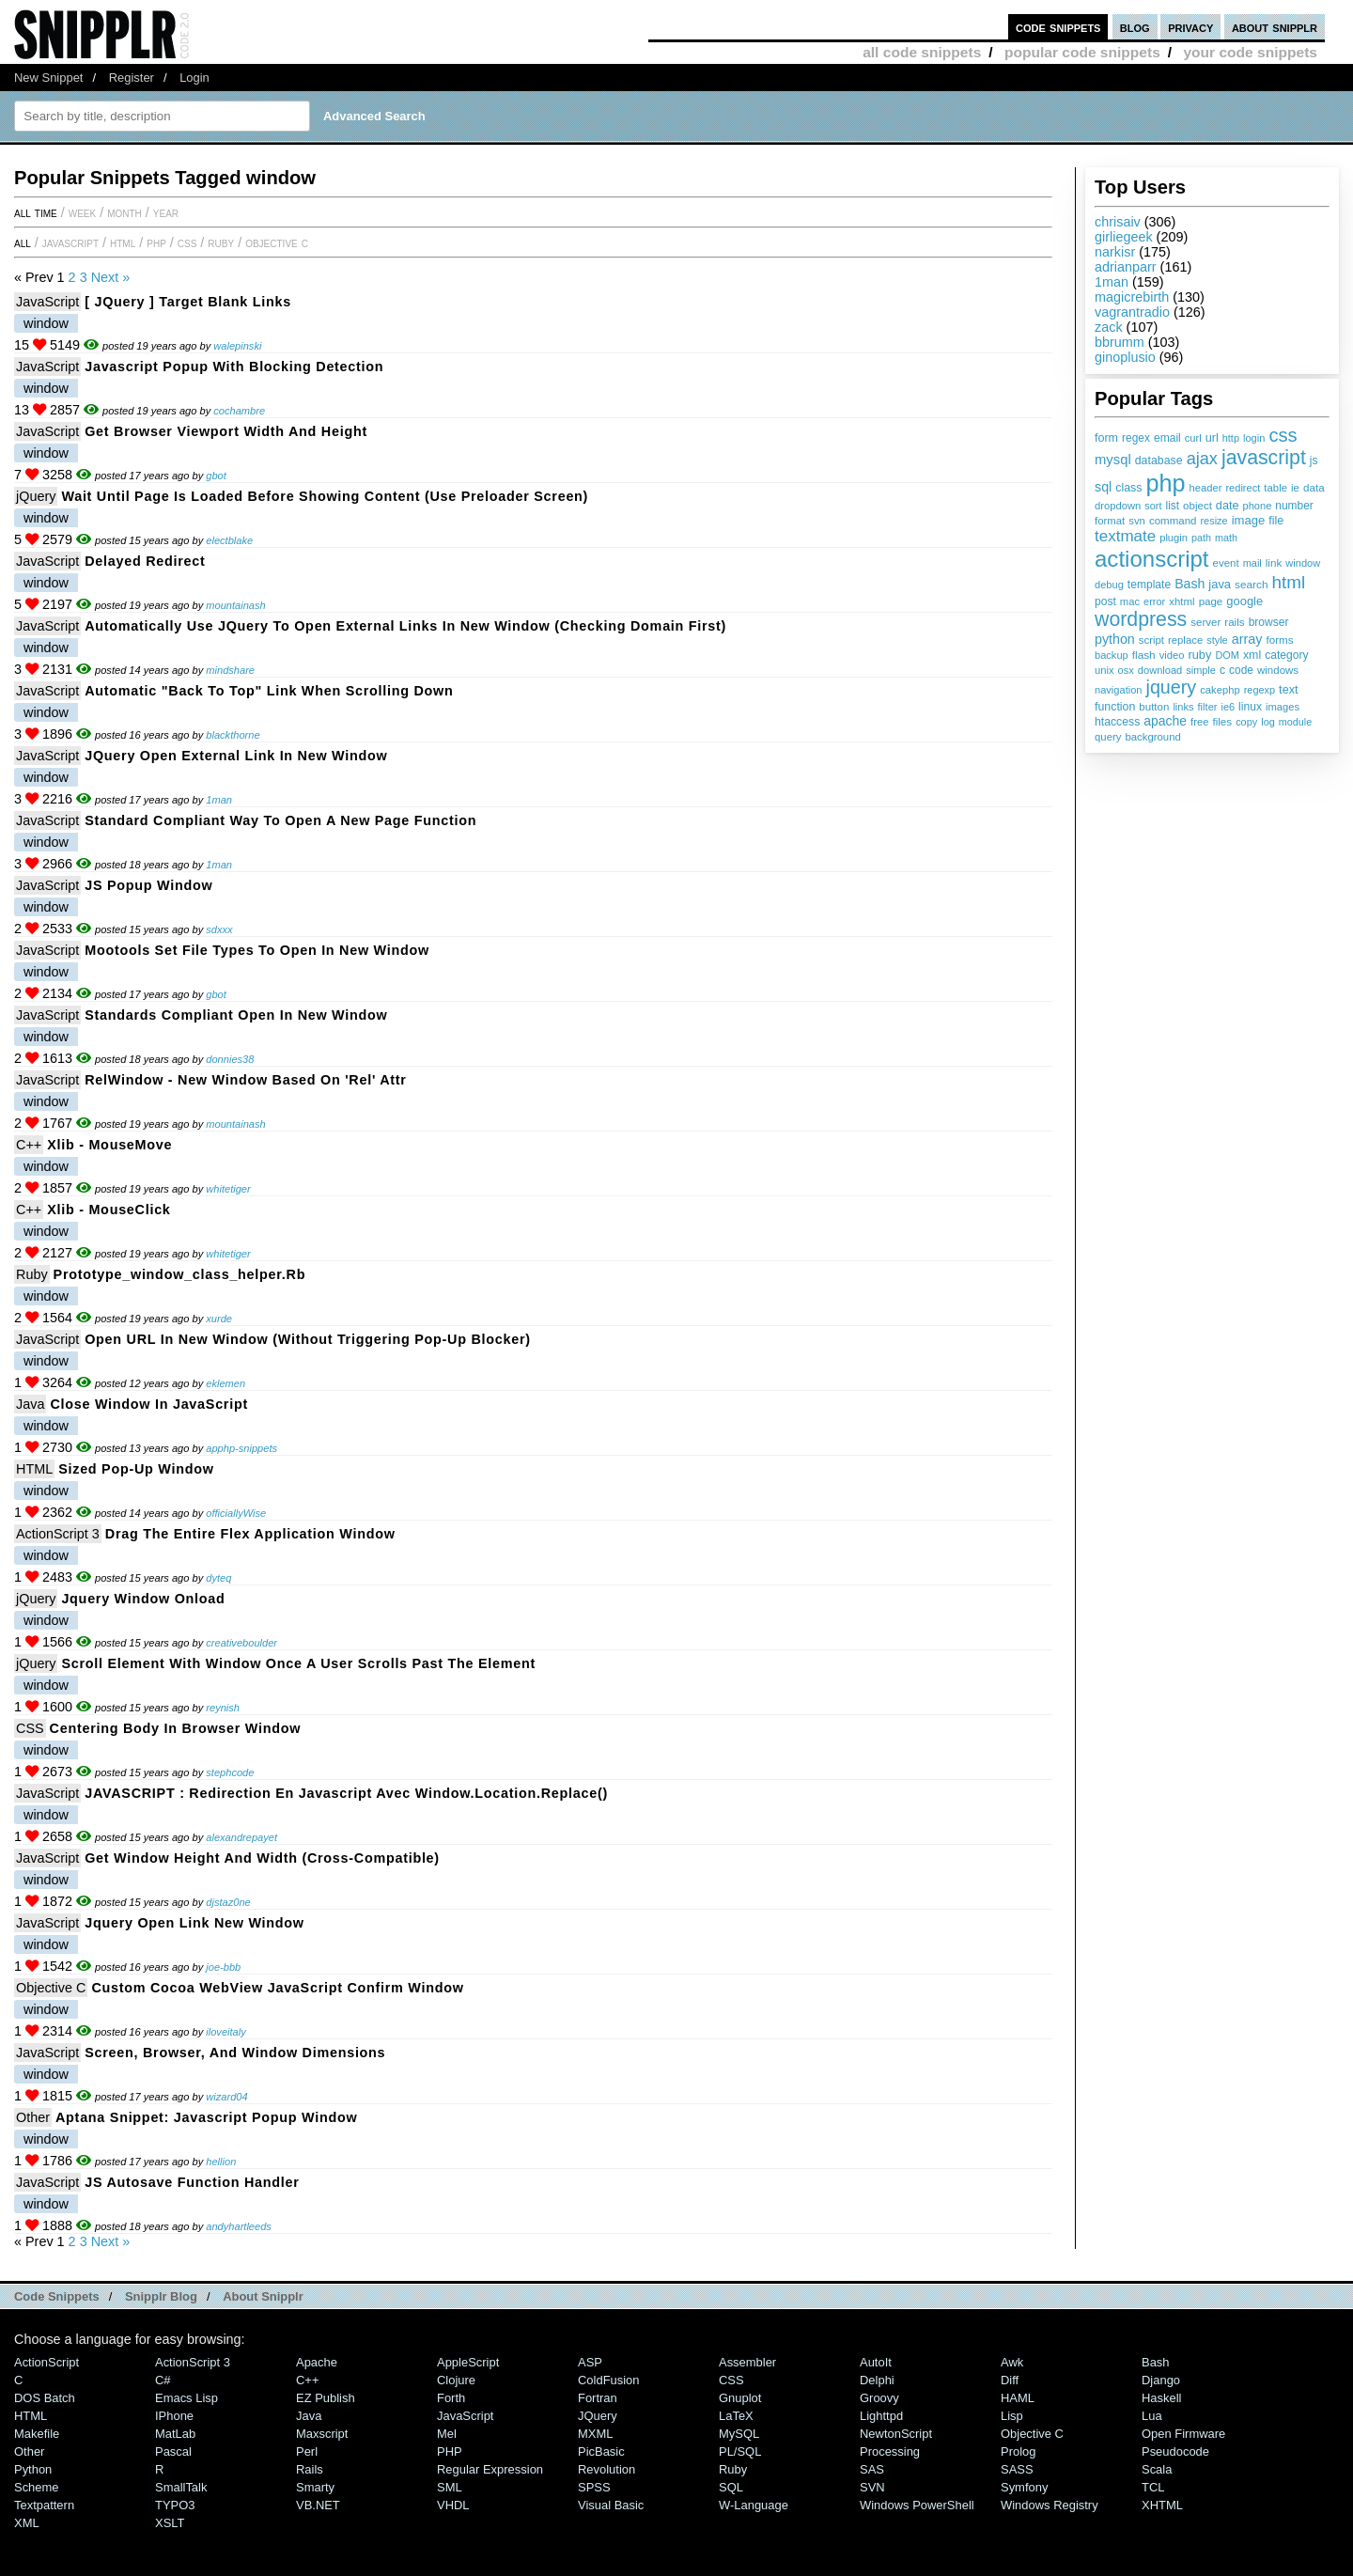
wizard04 (226, 2096)
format (1110, 520)
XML (26, 2523)
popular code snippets (1082, 52)
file (1275, 520)
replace (1185, 640)
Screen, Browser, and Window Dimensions (235, 2052)
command (1173, 520)
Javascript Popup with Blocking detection (234, 366)
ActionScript (46, 2362)
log (1268, 721)
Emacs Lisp (186, 2398)
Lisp (1012, 2416)
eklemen (225, 1383)
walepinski (237, 345)
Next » (111, 277)
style (1217, 640)
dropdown (1118, 505)
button (1154, 706)
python (1115, 639)
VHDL (453, 2505)
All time (35, 212)
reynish (223, 1707)
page (1211, 601)
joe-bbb (223, 1967)
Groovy (879, 2398)
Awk (1012, 2362)
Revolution (606, 2469)
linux (1250, 706)
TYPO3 (174, 2505)
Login (194, 77)
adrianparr (1126, 266)
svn (1136, 520)
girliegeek (1124, 236)
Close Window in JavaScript (149, 1404)
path (1201, 537)
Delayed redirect (145, 561)
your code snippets (1250, 52)
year (166, 212)
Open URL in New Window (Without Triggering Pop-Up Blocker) (308, 1339)
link (1274, 562)
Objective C (276, 242)
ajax (1202, 458)
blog (1135, 27)
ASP (590, 2362)
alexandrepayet (241, 1837)
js (1314, 460)
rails (1234, 622)
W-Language (753, 2505)
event (1226, 563)
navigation (1119, 689)
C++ (28, 1144)
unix (1104, 670)
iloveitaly (225, 2031)
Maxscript (322, 2434)
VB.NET (318, 2505)
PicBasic (601, 2451)
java (1219, 584)
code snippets (1058, 27)
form (1106, 438)
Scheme (36, 2487)
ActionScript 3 (58, 1533)
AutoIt (876, 2362)
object (1197, 505)
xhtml (1182, 601)
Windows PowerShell (917, 2505)
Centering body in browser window (176, 1728)
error (1154, 601)
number (1294, 505)
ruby (1199, 655)
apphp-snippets (241, 1448)
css (1282, 435)
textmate (1125, 536)
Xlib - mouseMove (109, 1144)
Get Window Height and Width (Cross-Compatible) (262, 1858)
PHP (156, 242)
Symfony (1024, 2487)
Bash (1189, 583)
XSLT (169, 2523)
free (1199, 721)
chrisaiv (1118, 221)
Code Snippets (57, 2296)
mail (1252, 563)
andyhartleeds (239, 2226)
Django (1161, 2380)
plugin (1173, 537)
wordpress (1141, 619)
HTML (122, 242)
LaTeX (736, 2416)
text (1288, 689)
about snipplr (1274, 27)
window (1302, 563)
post (1105, 601)
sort (1152, 505)
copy (1246, 721)
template (1149, 584)
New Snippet (48, 77)
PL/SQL (740, 2451)
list (1173, 505)
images (1282, 706)
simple (1201, 670)
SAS (872, 2469)
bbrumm (1119, 342)
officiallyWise (236, 1513)
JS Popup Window (148, 885)
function (1115, 706)
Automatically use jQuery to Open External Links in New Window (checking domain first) (405, 625)
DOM (1227, 655)
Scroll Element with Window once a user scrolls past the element (298, 1663)
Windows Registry (1049, 2505)
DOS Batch (44, 2398)
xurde (219, 1318)
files (1222, 721)
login (1254, 438)
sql (1103, 486)
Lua (1152, 2416)
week (82, 212)
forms (1280, 639)
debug (1109, 584)
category (1286, 655)
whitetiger (228, 1188)
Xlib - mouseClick (108, 1209)
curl (1193, 438)
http (1230, 438)
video (1172, 655)
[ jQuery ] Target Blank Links (188, 301)
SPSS (594, 2487)
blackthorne (232, 735)
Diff (1010, 2380)
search (1251, 584)
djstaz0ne (228, 1902)
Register (131, 77)
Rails (309, 2469)
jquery (1171, 687)
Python (33, 2469)
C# (163, 2380)
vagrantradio (1132, 312)
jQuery (35, 496)
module (1295, 721)
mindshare (230, 670)
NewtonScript (896, 2434)
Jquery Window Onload (143, 1598)
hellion (221, 2161)
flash (1144, 655)
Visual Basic (611, 2505)
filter (1208, 706)
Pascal (173, 2451)
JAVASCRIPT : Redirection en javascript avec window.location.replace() (346, 1793)
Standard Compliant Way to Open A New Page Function (280, 820)
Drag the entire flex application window (250, 1533)
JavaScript (70, 242)
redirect (1242, 487)
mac (1130, 601)
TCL (1153, 2487)
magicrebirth (1132, 296)
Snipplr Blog (161, 2296)
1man (1111, 281)
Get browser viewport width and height (226, 431)
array (1247, 639)
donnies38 (230, 1059)
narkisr (1115, 251)
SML (449, 2487)
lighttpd (881, 2416)
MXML (595, 2434)
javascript (1263, 457)
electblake (229, 540)
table (1275, 487)
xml (1252, 655)
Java (30, 1404)
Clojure (456, 2380)
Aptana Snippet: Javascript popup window (206, 2117)
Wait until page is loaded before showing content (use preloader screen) (324, 496)
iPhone (174, 2416)
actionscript (1152, 558)
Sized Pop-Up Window (135, 1468)
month (124, 212)
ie (1295, 487)
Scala (1157, 2469)
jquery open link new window (194, 1922)
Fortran (597, 2398)
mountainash (235, 605)
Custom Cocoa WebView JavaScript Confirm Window (277, 1987)
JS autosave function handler (192, 2182)
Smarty (315, 2487)
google (1244, 601)
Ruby (221, 242)
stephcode (230, 1772)
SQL (731, 2487)
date (1227, 505)
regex (1136, 438)
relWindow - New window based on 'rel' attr (246, 1079)
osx (1126, 670)
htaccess (1117, 721)
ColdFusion (609, 2380)
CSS (187, 242)
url (1212, 438)
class (1128, 487)
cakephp (1219, 689)
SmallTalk (181, 2487)
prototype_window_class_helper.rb (180, 1274)
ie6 (1228, 706)
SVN (872, 2487)
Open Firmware (1183, 2434)
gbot (216, 475)
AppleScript (468, 2362)
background (1152, 736)
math (1226, 537)
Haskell (1161, 2398)
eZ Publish (325, 2398)
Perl (307, 2451)
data (1314, 487)
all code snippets (922, 52)
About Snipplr (263, 2296)
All (22, 242)
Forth (451, 2398)
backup (1111, 655)
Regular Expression (490, 2469)
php (1165, 483)
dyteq (218, 1578)
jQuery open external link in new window (236, 755)
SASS (1017, 2469)
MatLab (175, 2434)
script (1151, 640)
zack (1109, 327)
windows (1278, 670)
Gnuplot (740, 2398)
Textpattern (44, 2505)
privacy (1190, 27)
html (1289, 582)
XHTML (1162, 2505)
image (1249, 520)
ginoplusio (1125, 357)
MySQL (739, 2434)
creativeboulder (241, 1642)
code (1241, 670)
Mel (447, 2434)
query (1108, 736)
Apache (316, 2362)
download (1160, 670)
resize (1213, 520)
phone (1256, 505)
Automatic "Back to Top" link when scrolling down (269, 690)
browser (1269, 622)
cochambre (239, 410)
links (1183, 706)
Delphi (877, 2380)
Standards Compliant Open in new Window (236, 1015)
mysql (1113, 459)
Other (33, 2117)
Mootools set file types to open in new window (257, 950)
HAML (1017, 2398)
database (1159, 460)
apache (1165, 720)
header (1205, 487)
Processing (890, 2451)
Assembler (747, 2362)
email (1167, 438)
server (1205, 622)
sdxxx (219, 929)
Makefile (36, 2434)
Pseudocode (1175, 2451)
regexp (1259, 689)
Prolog (1018, 2451)
